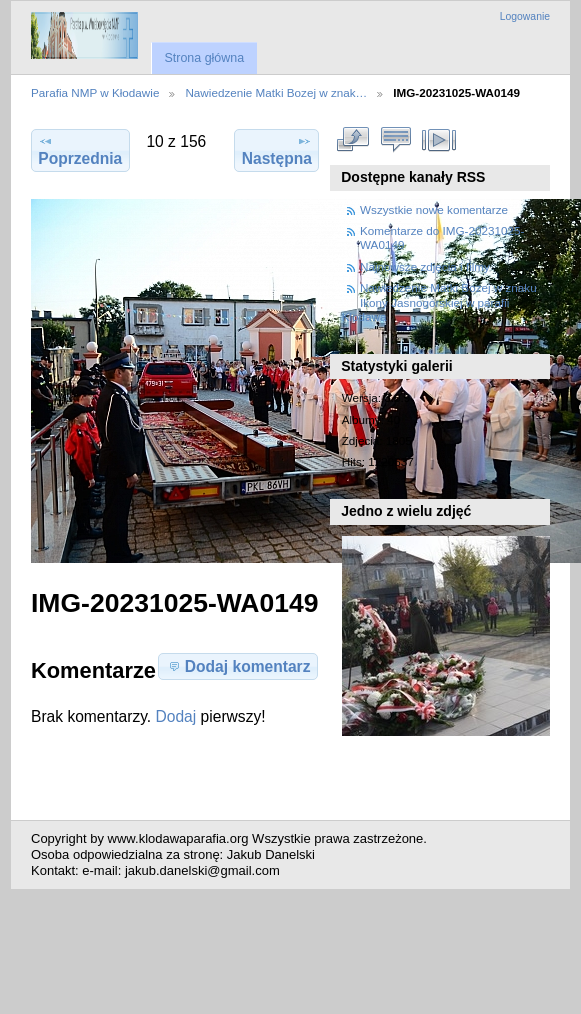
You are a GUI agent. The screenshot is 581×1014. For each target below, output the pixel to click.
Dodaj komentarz (238, 666)
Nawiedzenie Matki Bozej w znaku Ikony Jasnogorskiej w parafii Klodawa (439, 302)
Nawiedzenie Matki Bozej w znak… (276, 92)
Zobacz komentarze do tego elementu (395, 140)
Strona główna (204, 58)
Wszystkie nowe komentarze (434, 209)
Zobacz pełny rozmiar (352, 140)
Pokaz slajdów (438, 140)
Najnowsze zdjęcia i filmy (425, 266)
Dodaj (176, 716)
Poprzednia (80, 150)
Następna (277, 150)
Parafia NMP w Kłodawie (95, 92)
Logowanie (525, 16)
